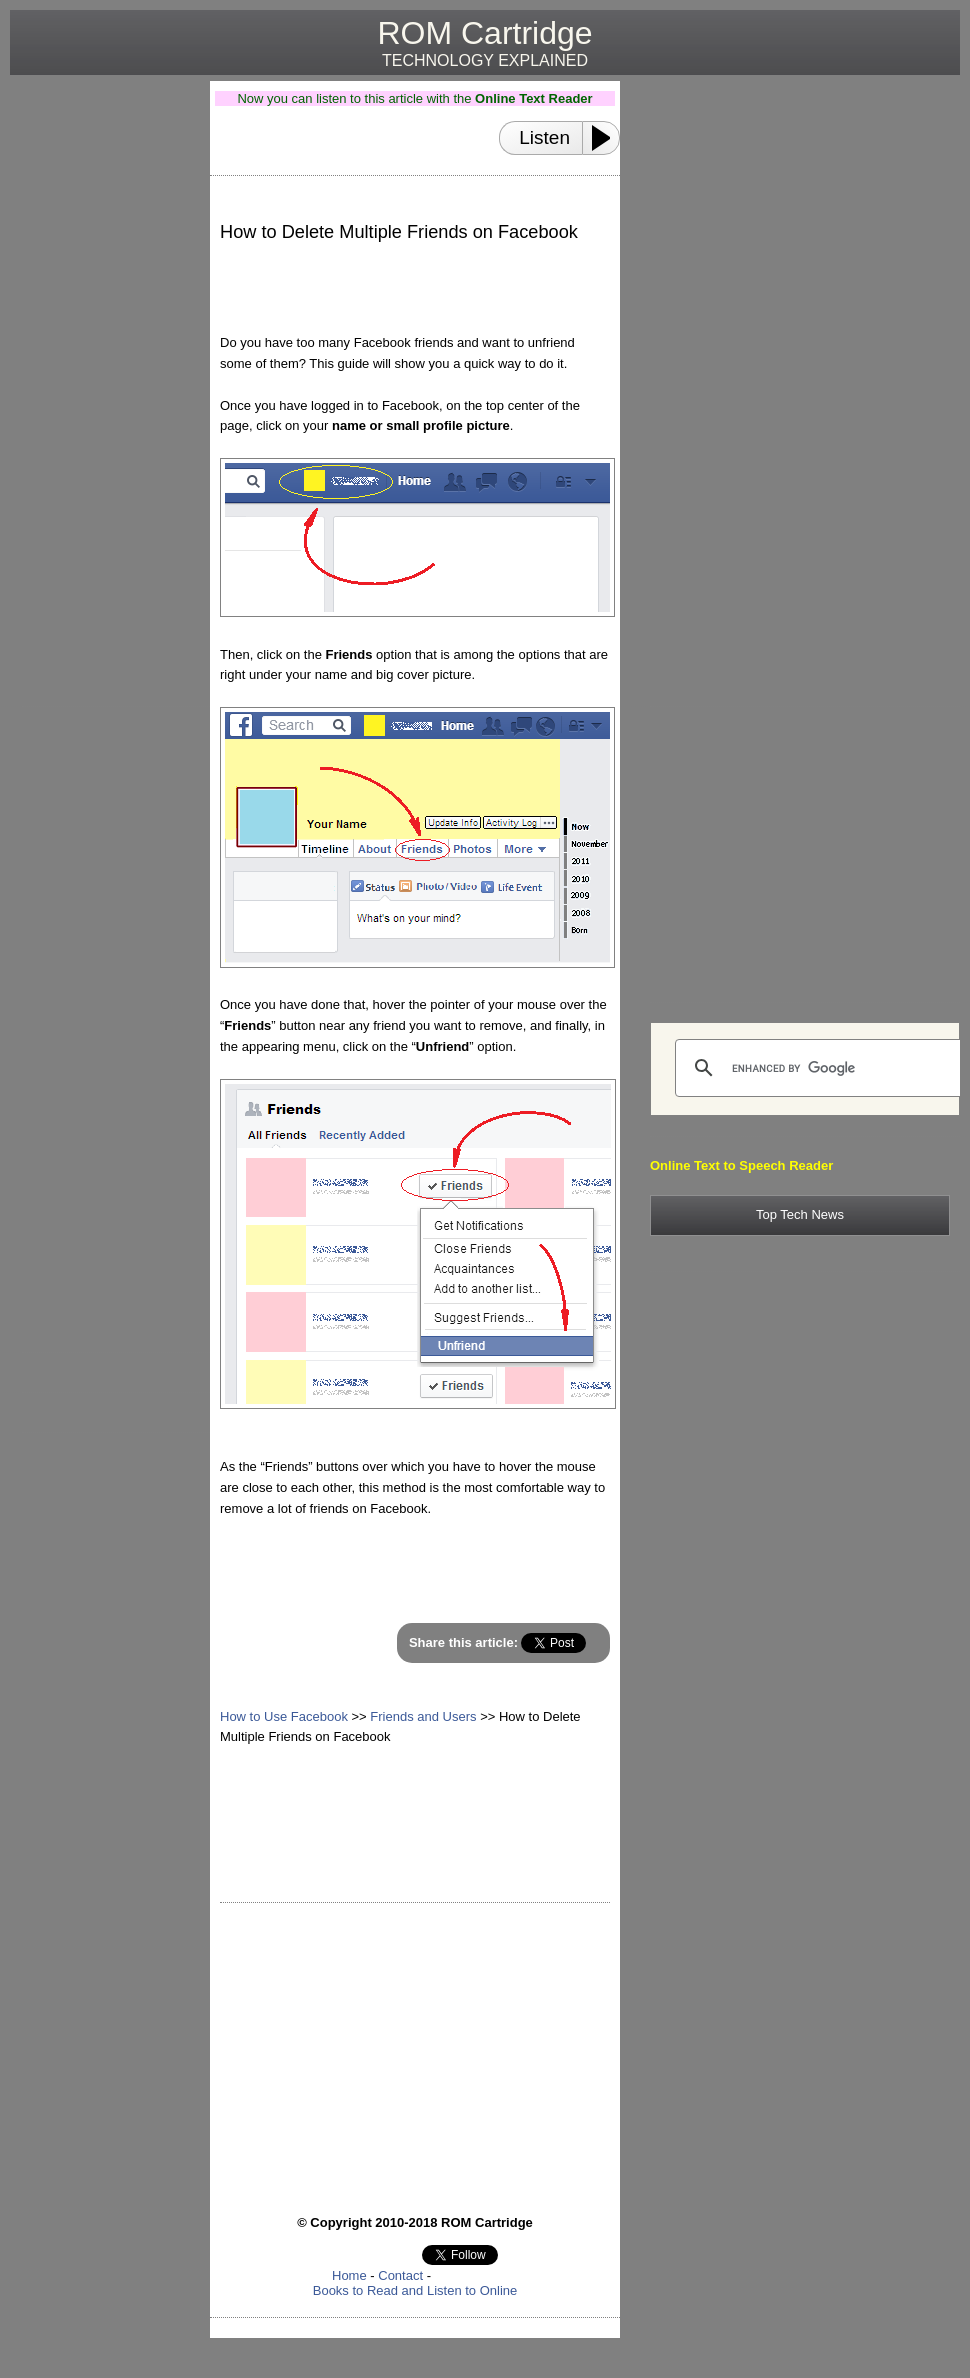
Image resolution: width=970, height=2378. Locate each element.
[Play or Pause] (607, 138)
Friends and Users (423, 1716)
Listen (544, 137)
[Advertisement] (102, 381)
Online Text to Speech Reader (741, 1165)
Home (349, 2275)
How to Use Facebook (284, 1716)
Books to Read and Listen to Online (415, 2290)
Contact (400, 2275)
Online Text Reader (534, 98)
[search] (820, 1068)
